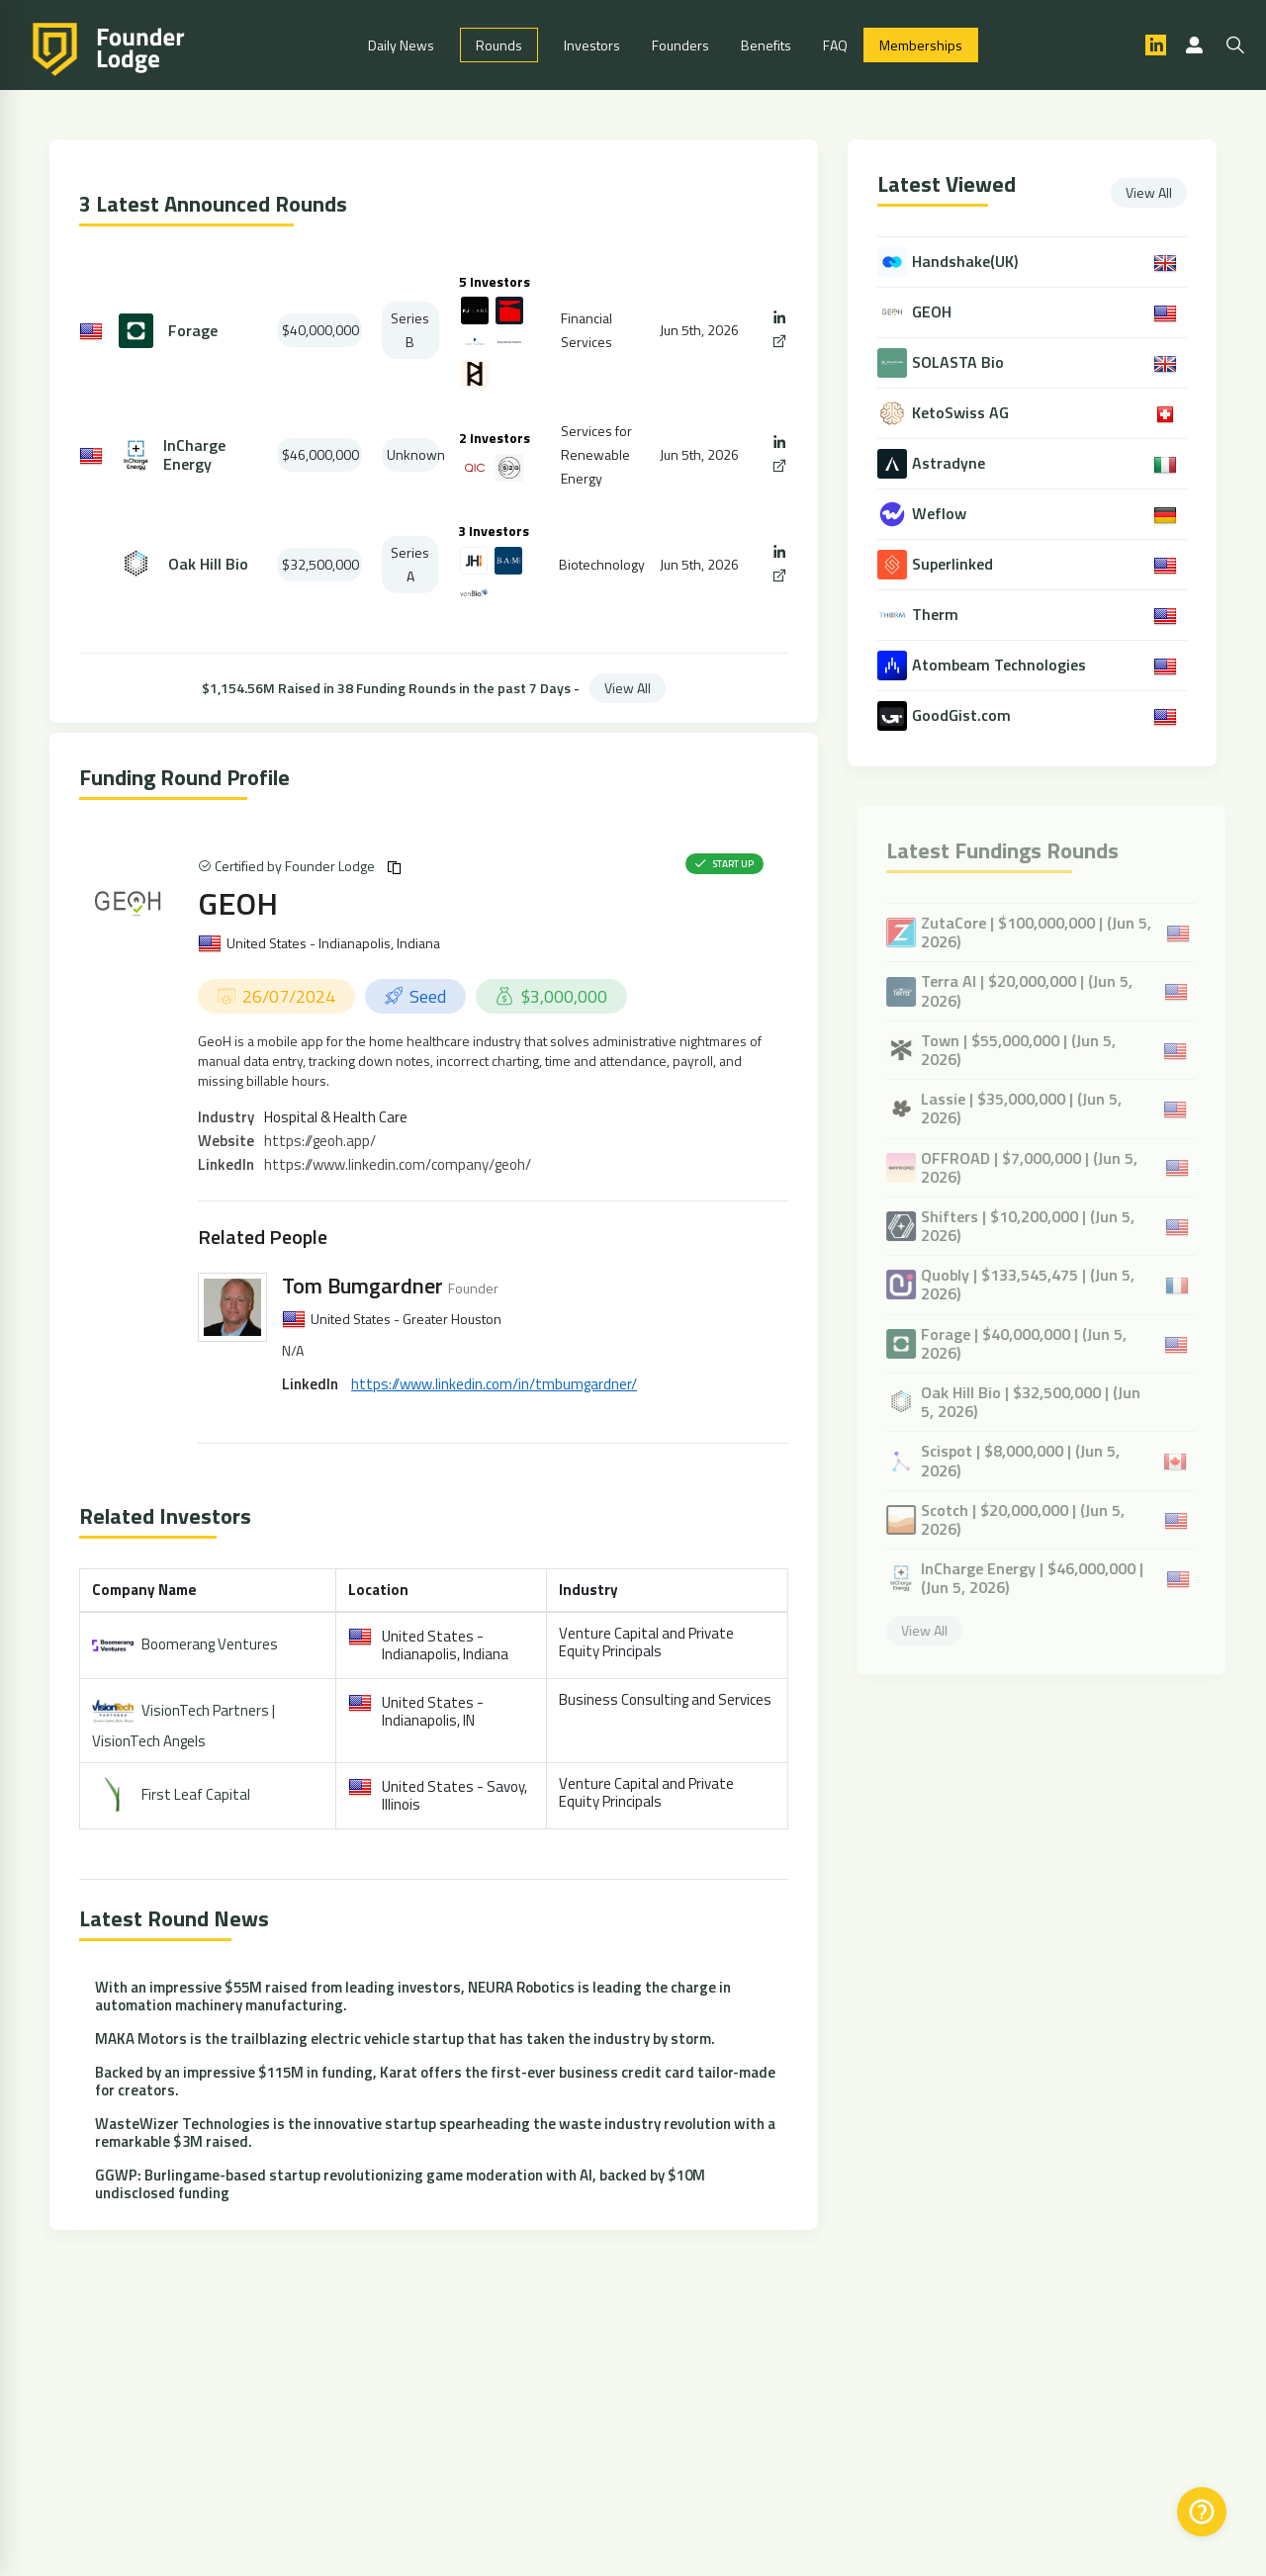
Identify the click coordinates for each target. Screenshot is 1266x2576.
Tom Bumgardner (362, 1285)
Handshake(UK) (967, 261)
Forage (193, 330)
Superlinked (954, 564)
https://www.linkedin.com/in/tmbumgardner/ (494, 1384)
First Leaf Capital (195, 1793)
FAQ (835, 45)
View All (627, 687)
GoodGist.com (963, 715)
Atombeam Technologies (1001, 665)
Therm (937, 614)
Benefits (766, 45)
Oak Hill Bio (208, 564)
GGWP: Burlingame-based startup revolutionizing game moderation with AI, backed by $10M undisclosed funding (400, 2184)
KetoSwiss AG (962, 412)
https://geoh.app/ (320, 1140)
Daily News (401, 45)
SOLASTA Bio (960, 362)
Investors (592, 45)
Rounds (499, 45)
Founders (680, 45)
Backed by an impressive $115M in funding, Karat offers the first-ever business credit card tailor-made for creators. (435, 2081)
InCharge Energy (194, 455)
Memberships (920, 45)
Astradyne (950, 463)
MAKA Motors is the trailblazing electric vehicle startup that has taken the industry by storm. (405, 2038)
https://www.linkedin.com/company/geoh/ (397, 1164)
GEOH (238, 903)
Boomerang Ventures (209, 1643)
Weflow (941, 513)
